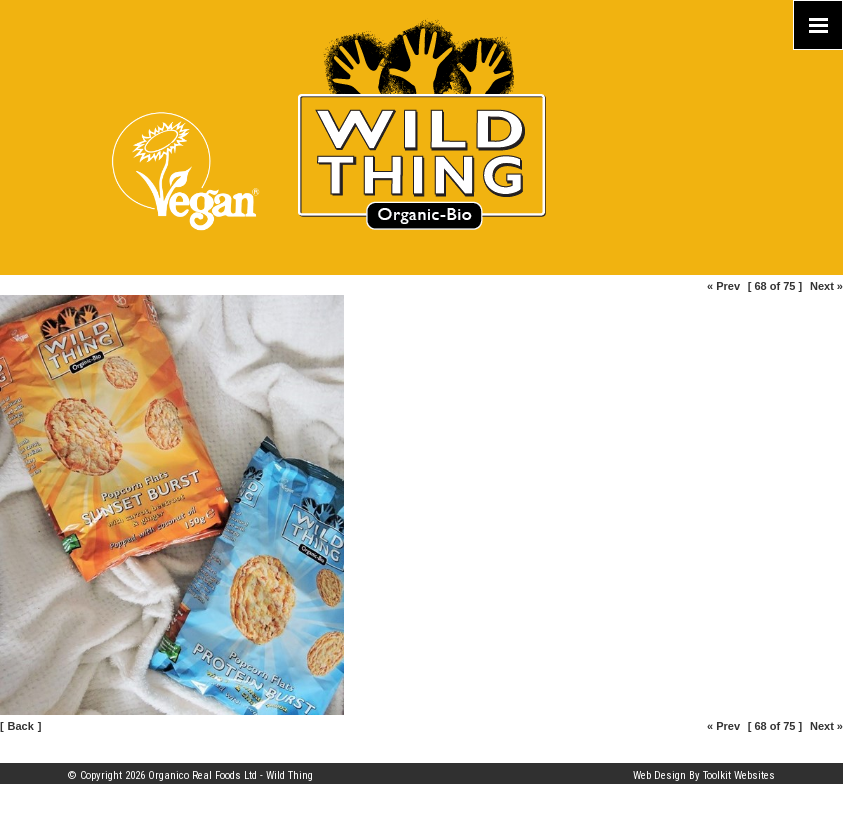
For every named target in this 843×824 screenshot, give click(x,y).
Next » (826, 286)
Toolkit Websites (739, 775)
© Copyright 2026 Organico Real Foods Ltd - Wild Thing (190, 775)
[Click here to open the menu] (818, 25)
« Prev (723, 286)
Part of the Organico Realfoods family (690, 753)
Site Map (87, 753)
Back (21, 726)
